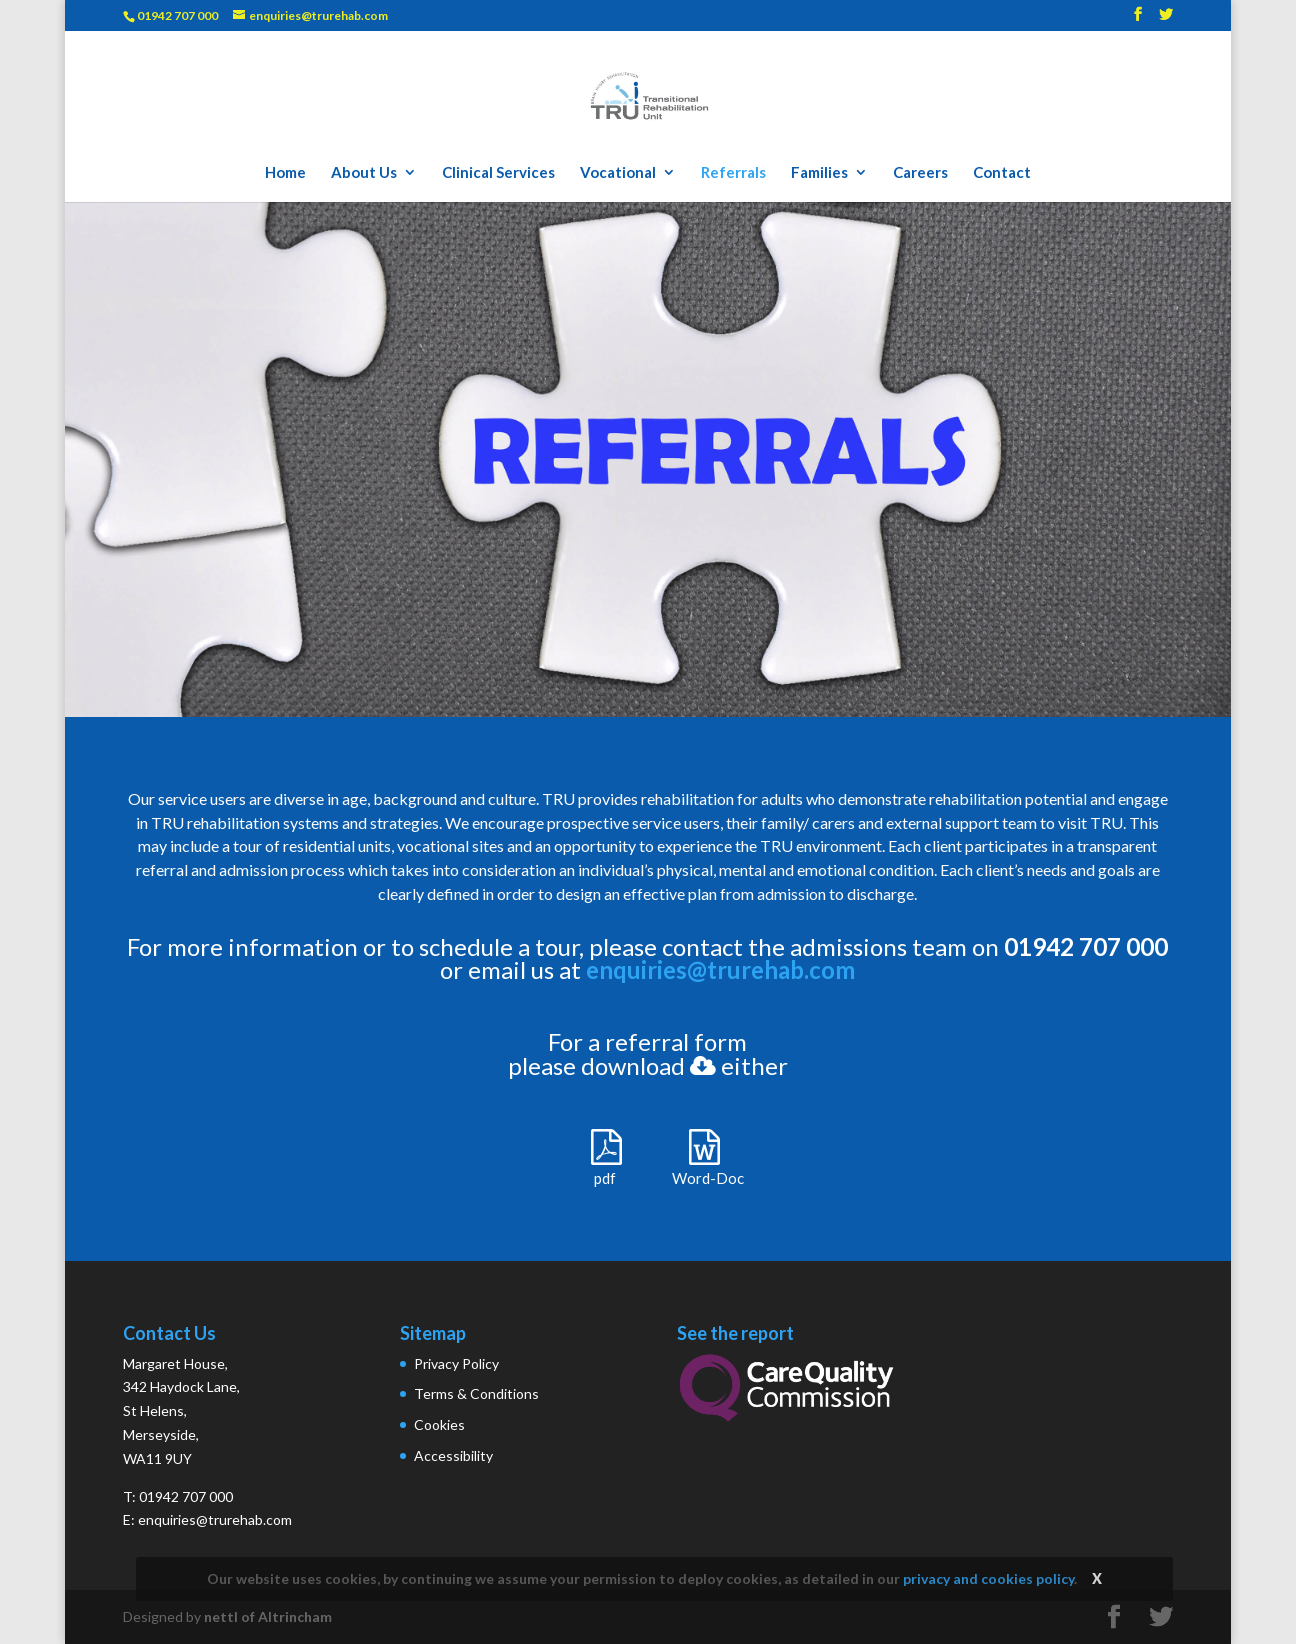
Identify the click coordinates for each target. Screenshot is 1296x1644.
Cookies (439, 1424)
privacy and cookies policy (988, 1578)
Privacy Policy (456, 1363)
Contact (1002, 173)
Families (819, 173)
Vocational (618, 173)
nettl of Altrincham (268, 1616)
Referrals (733, 173)
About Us (364, 173)
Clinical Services (498, 173)
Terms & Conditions (476, 1393)
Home (285, 173)
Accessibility (453, 1455)
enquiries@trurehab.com (720, 969)
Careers (920, 173)
